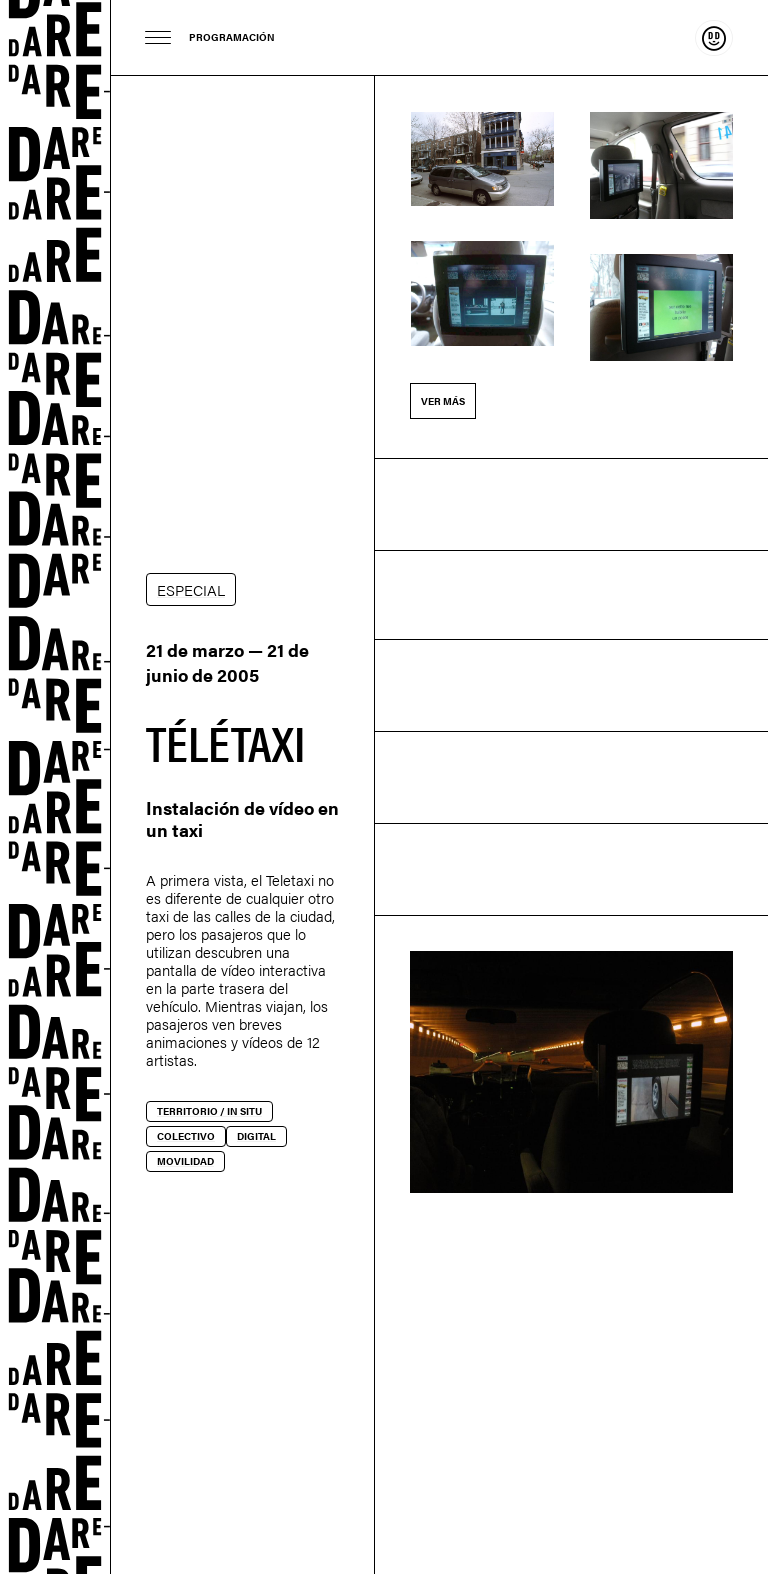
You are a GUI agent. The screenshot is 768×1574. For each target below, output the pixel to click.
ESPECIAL (191, 589)
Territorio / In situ (209, 1111)
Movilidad (185, 1161)
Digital (256, 1136)
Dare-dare (55, 787)
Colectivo (186, 1136)
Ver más (443, 401)
